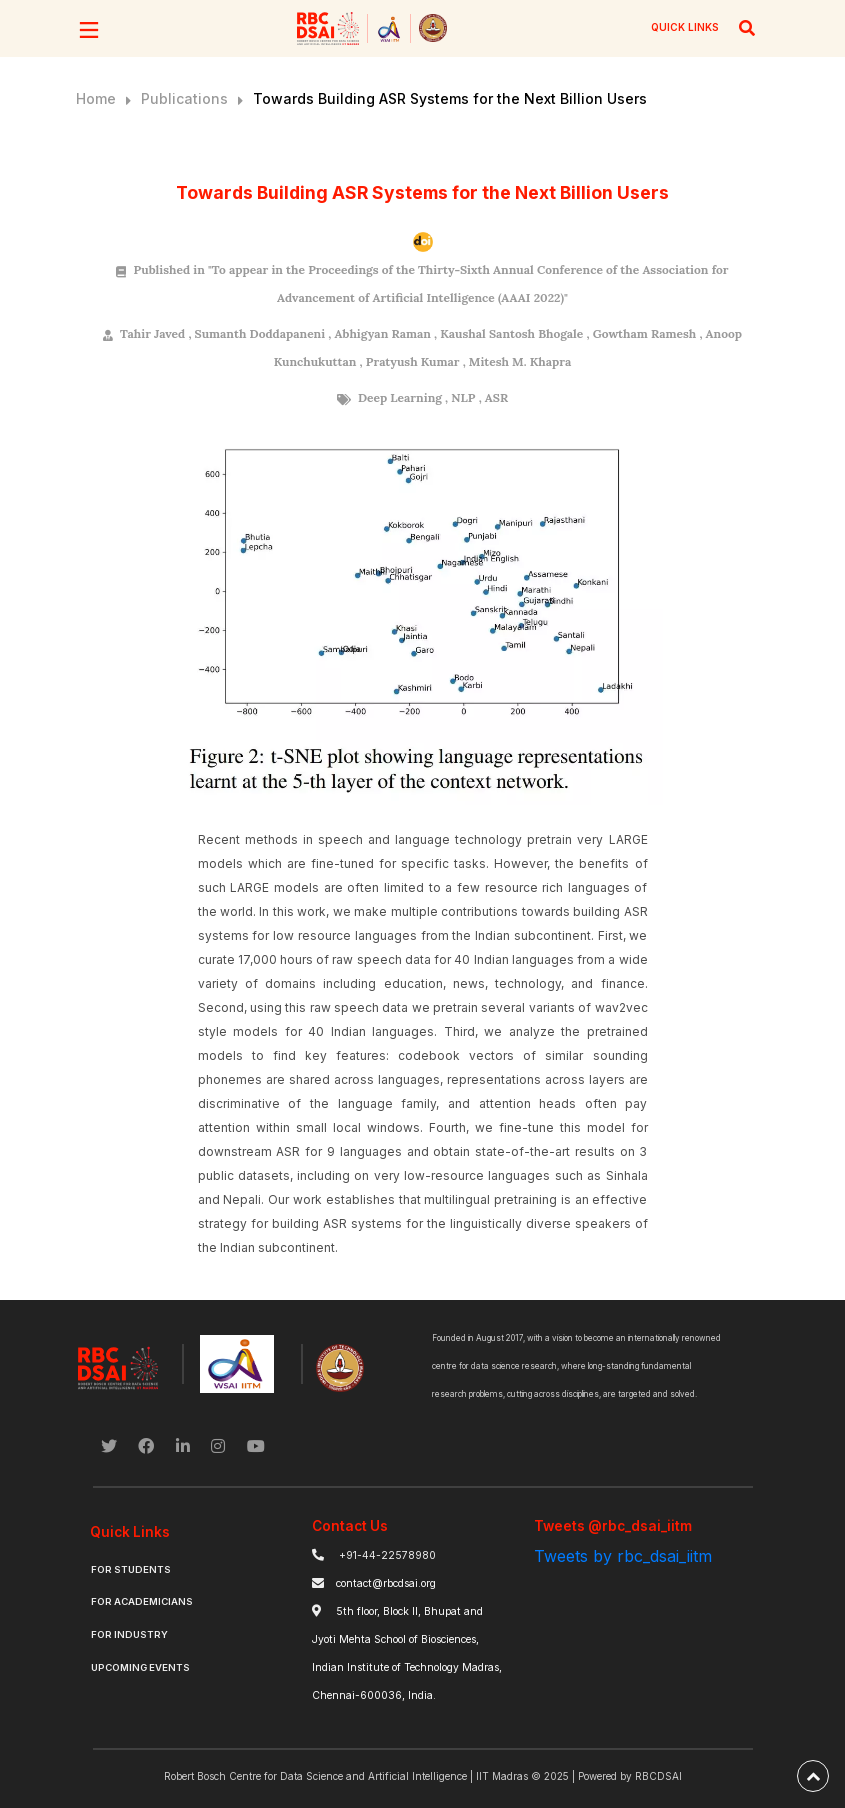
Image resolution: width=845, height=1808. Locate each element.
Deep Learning (400, 397)
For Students (131, 1569)
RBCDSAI (658, 1776)
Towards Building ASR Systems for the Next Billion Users (450, 98)
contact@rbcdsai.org (386, 1583)
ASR (496, 397)
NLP (463, 397)
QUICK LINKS (685, 27)
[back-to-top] (813, 1776)
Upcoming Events (140, 1667)
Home (96, 98)
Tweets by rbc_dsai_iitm (623, 1556)
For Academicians (142, 1601)
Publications (184, 98)
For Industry (129, 1634)
